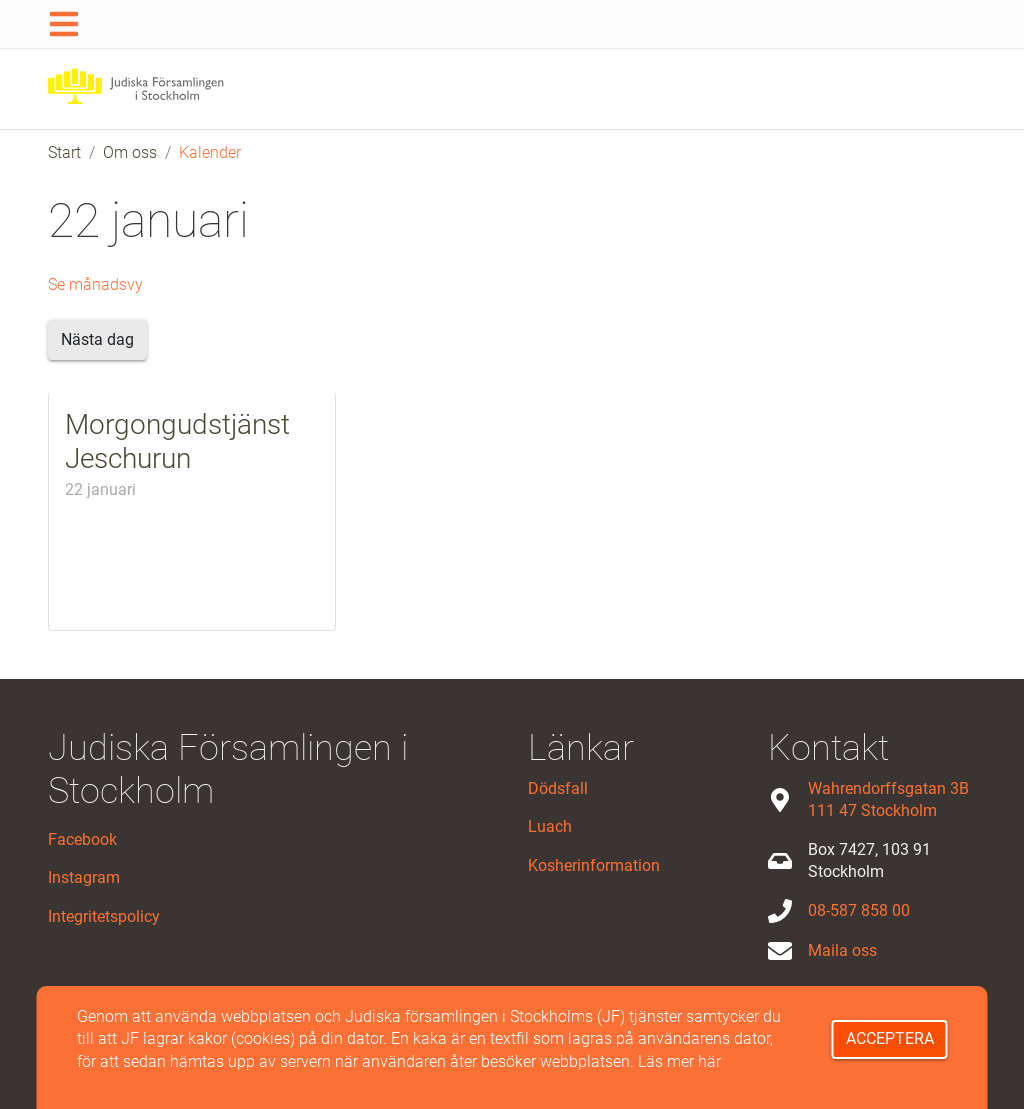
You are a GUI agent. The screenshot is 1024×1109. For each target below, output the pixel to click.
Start (64, 152)
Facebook (82, 839)
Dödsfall (558, 788)
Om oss (130, 152)
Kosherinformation (594, 865)
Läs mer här (679, 1061)
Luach (550, 826)
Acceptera (890, 1038)
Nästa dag (97, 339)
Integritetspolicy (104, 916)
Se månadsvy (95, 284)
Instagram (84, 877)
